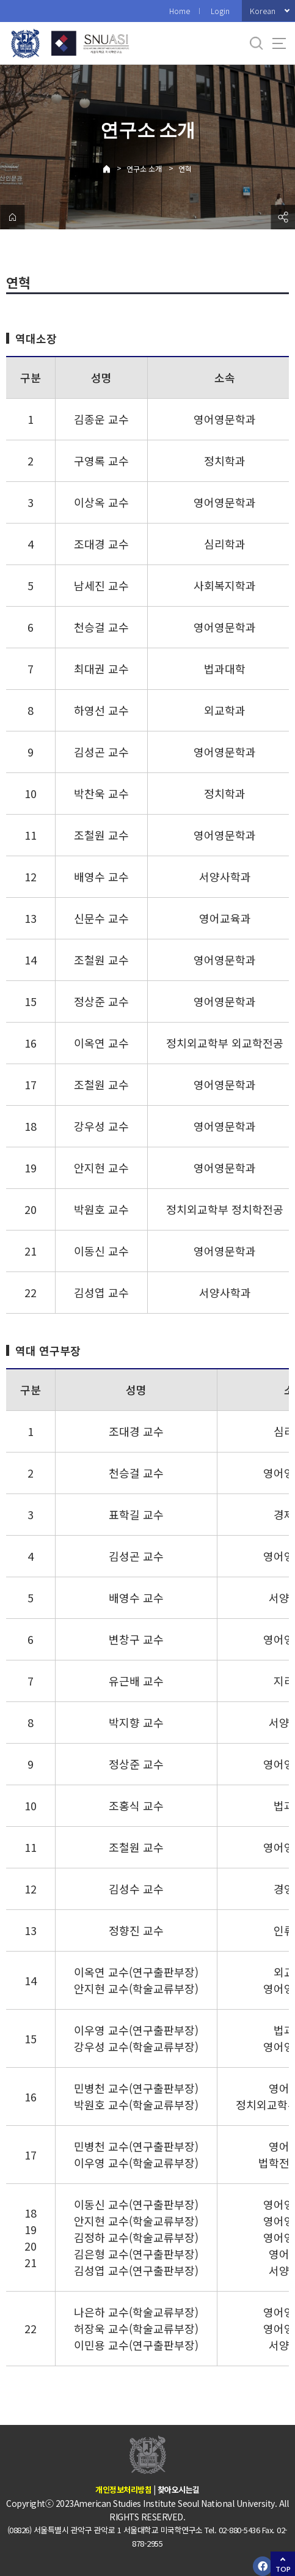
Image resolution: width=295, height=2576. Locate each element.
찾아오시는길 (179, 2489)
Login (220, 11)
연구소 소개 (144, 168)
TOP (283, 2569)
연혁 (185, 168)
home (12, 217)
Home (179, 11)
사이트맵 (279, 43)
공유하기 (283, 217)
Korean (262, 11)
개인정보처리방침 (123, 2489)
